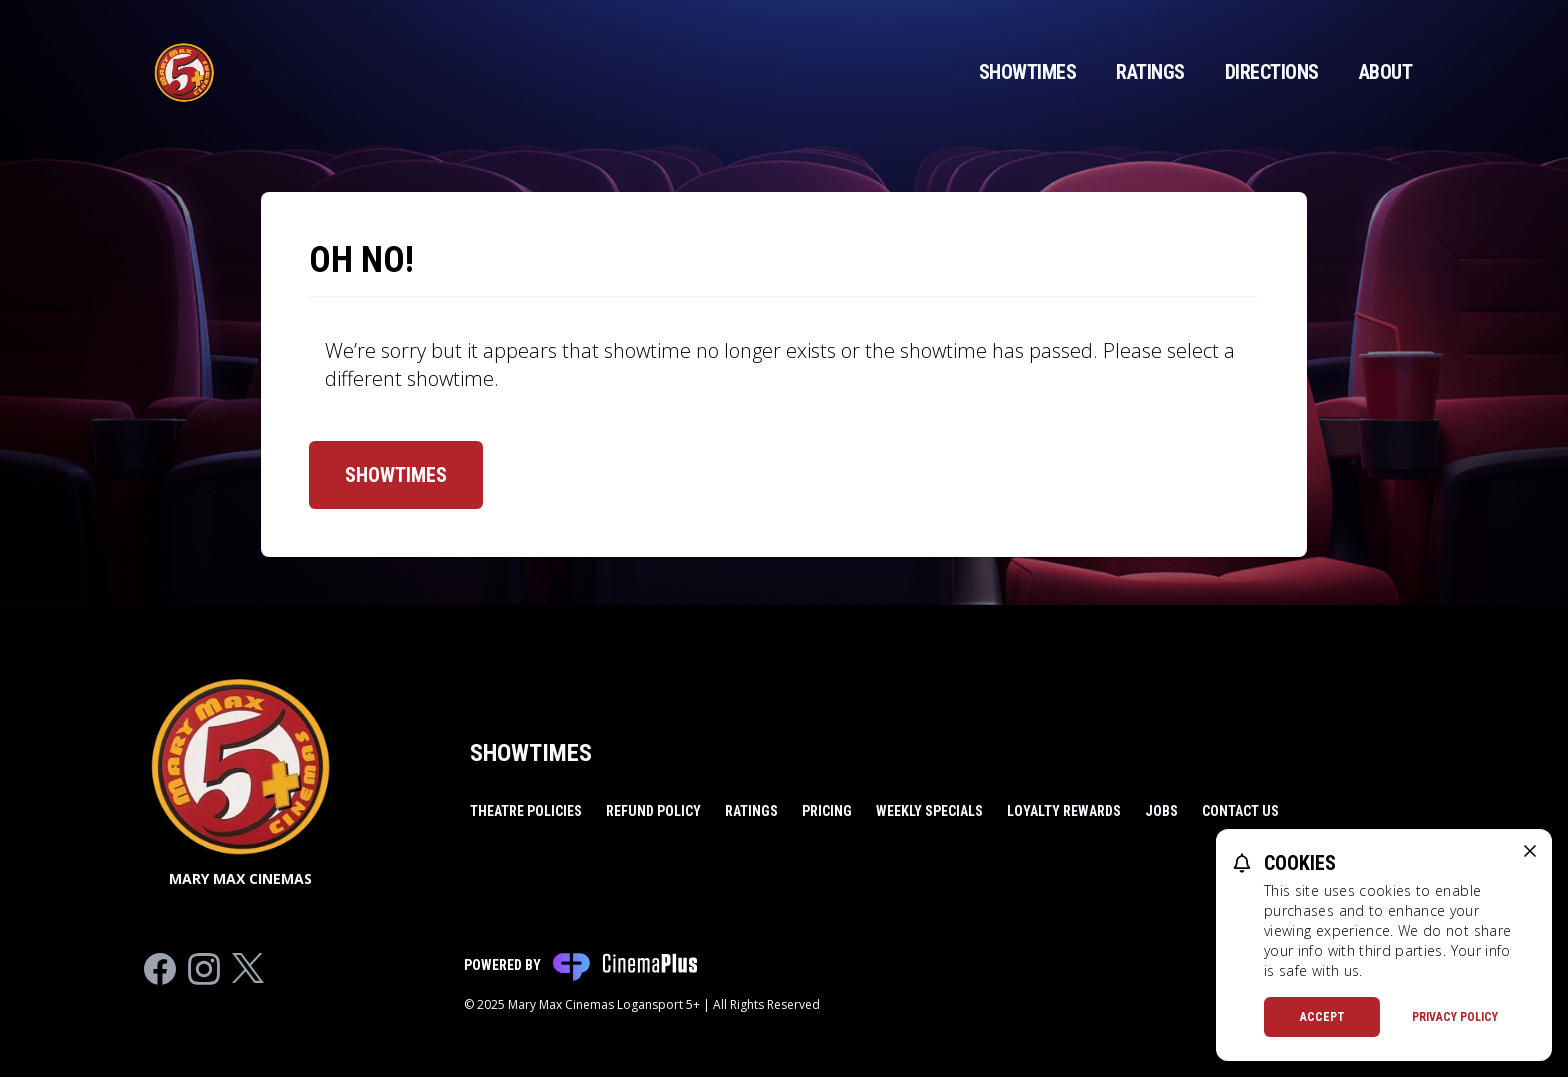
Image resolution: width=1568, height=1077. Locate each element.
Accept (1322, 1017)
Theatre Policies (526, 811)
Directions (1272, 72)
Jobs (1161, 811)
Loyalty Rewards (1064, 811)
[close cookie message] (1530, 851)
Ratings (1150, 72)
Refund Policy (653, 811)
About (1386, 72)
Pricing (827, 811)
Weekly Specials (929, 811)
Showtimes (1028, 72)
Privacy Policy (1455, 1017)
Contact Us (1240, 811)
